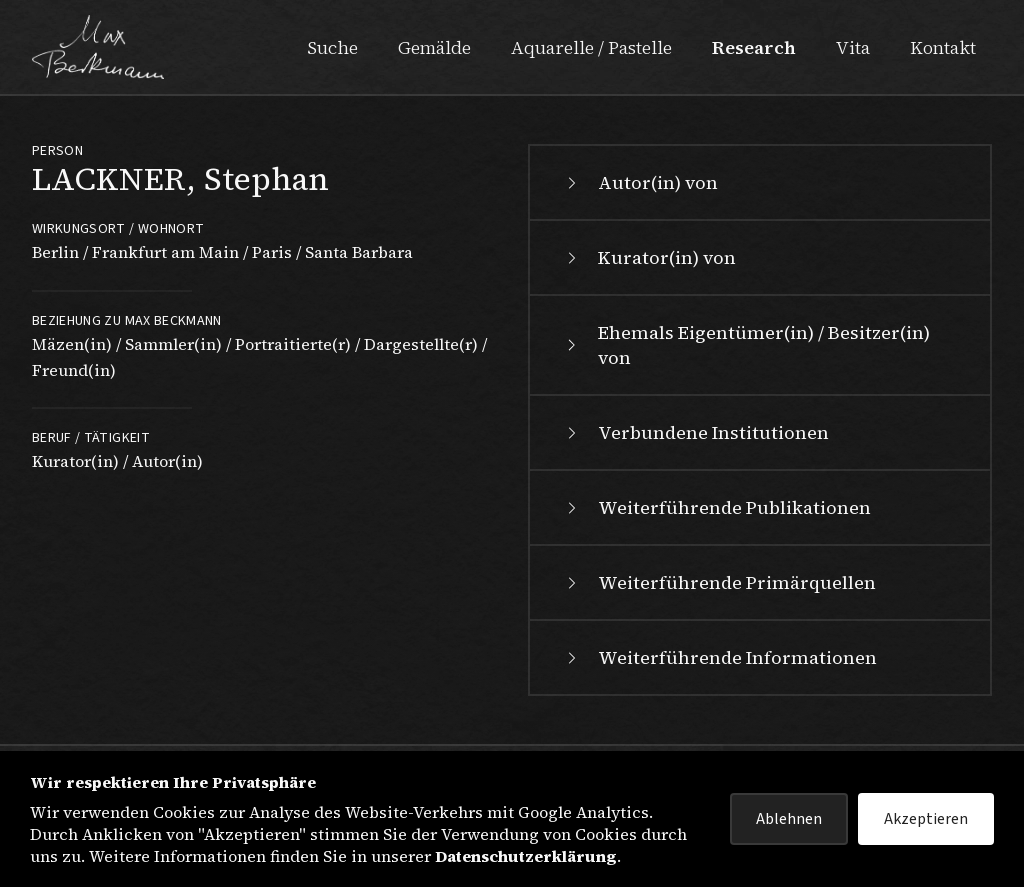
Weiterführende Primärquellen (719, 582)
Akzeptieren (926, 819)
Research (754, 47)
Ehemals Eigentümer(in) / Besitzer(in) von (746, 345)
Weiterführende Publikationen (716, 507)
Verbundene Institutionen (695, 432)
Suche (332, 47)
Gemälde (434, 47)
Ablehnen (789, 819)
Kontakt (943, 47)
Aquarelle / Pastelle (591, 47)
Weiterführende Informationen (719, 657)
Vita (853, 47)
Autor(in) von (640, 182)
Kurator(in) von (649, 257)
